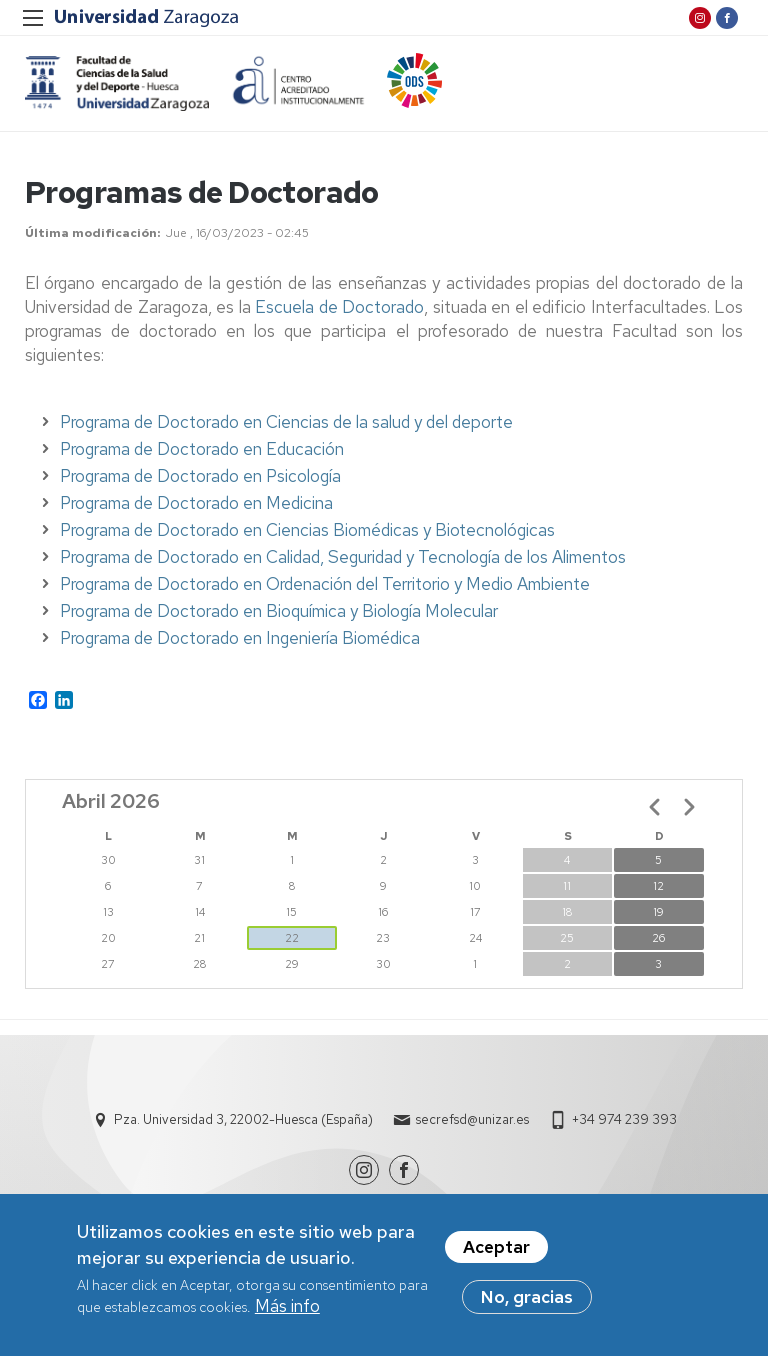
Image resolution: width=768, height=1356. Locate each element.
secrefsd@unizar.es (472, 1119)
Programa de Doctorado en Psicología (200, 476)
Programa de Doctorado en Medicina (196, 503)
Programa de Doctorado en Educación (202, 449)
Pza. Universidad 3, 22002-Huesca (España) (243, 1119)
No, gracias (527, 1298)
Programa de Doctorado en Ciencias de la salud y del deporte (286, 422)
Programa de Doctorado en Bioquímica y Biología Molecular (279, 611)
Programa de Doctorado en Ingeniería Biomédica (240, 638)
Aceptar (496, 1248)
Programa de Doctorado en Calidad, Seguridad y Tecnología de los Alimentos (343, 557)
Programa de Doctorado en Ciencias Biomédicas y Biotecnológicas (307, 530)
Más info (287, 1307)
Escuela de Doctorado (339, 307)
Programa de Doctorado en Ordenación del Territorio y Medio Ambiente (325, 584)
